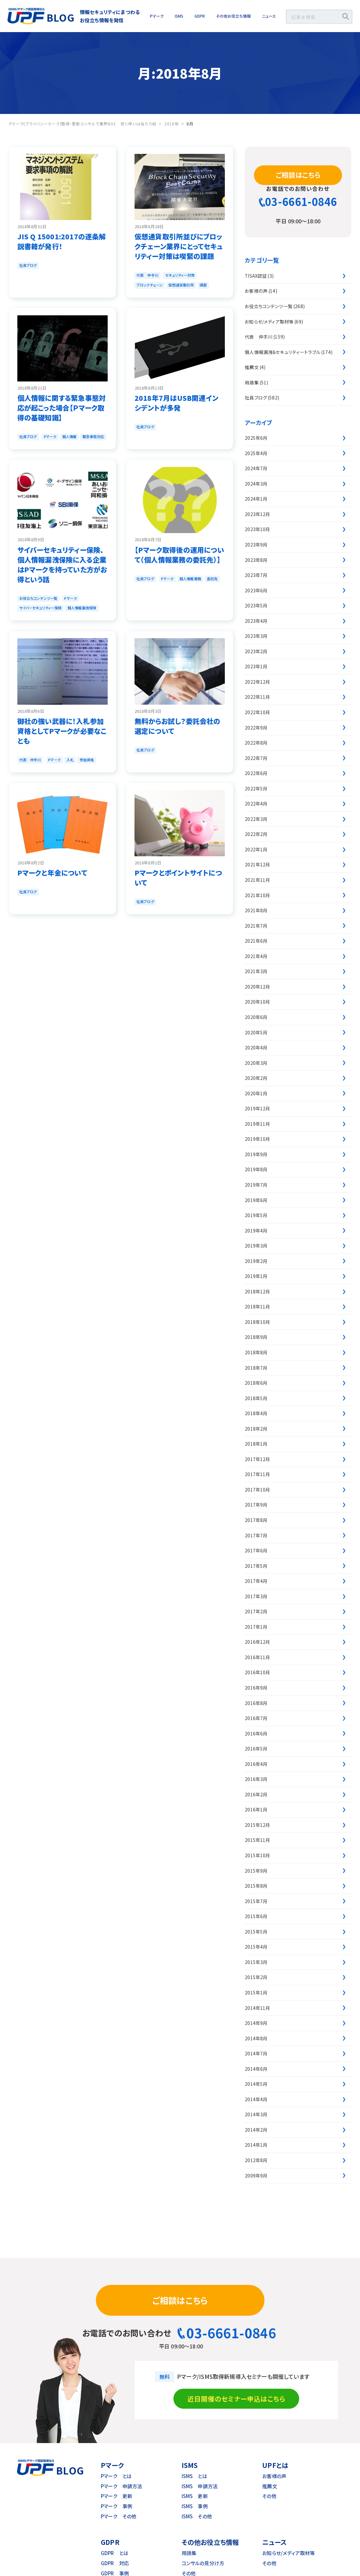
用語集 (252, 382)
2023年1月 (256, 666)
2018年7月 (256, 1367)
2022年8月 (256, 742)
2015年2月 (256, 1977)
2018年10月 (257, 1322)
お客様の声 (256, 290)
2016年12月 (257, 1642)
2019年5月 (256, 1215)
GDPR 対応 (115, 2563)
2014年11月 (257, 2008)
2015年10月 (257, 1855)
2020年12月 (257, 986)
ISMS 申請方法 (200, 2486)
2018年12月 (257, 1291)
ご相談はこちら (298, 175)
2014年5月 (256, 2084)
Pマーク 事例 (116, 2506)
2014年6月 (256, 2069)
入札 (70, 759)
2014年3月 (256, 2114)
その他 (269, 2496)
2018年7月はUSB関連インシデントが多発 (176, 403)
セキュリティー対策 (179, 275)
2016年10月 (257, 1672)
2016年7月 (256, 1718)
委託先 (212, 578)
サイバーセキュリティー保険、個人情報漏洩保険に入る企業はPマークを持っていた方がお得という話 (62, 564)
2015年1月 (256, 1992)
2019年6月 (256, 1200)
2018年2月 (256, 1428)
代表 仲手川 (147, 275)
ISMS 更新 (195, 2496)
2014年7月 (256, 2053)
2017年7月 (256, 1535)
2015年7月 (256, 1901)
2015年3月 (256, 1962)
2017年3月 (256, 1596)
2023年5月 (256, 605)
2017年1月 (256, 1626)
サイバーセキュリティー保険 (40, 607)
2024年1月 (256, 498)
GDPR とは (114, 2552)
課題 (203, 284)
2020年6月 (256, 1017)
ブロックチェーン (149, 284)
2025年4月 (256, 453)
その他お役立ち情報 (233, 16)
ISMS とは (194, 2476)
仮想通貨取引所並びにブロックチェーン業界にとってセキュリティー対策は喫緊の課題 (179, 246)
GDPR (199, 16)
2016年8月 (256, 1703)
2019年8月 (256, 1169)
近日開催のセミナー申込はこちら (236, 2398)
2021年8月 (256, 910)
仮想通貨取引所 (181, 284)
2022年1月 (256, 849)
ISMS (179, 16)
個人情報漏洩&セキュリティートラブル (282, 352)
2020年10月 (257, 1001)
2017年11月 (257, 1474)
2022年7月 (256, 758)
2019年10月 (257, 1139)
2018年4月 (256, 1413)
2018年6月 (256, 1383)
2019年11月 (257, 1124)
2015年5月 (256, 1931)
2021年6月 (256, 940)
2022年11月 (257, 697)
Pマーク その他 (118, 2516)
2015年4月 (256, 1946)
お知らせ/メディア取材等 (269, 321)
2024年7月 (256, 468)
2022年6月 (256, 773)
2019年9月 (256, 1154)
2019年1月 (256, 1276)
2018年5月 (256, 1398)
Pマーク (157, 16)
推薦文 (252, 367)
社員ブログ (28, 265)
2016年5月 (256, 1748)
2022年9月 (256, 727)
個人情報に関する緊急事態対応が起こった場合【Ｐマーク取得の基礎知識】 (61, 407)
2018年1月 (256, 1443)
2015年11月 (257, 1840)
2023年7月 (256, 575)
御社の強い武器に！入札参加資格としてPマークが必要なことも (62, 731)
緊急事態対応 (93, 436)
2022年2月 (256, 834)
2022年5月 (256, 788)
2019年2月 (256, 1261)
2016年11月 (257, 1657)
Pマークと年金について (52, 873)
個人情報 (69, 436)
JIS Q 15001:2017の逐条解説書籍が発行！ (61, 241)
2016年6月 (256, 1733)
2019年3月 (256, 1245)
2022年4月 (256, 803)
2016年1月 (256, 1809)
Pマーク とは (116, 2476)
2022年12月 (257, 681)
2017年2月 (256, 1611)
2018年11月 (257, 1306)
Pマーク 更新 (116, 2496)
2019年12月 (257, 1108)
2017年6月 (256, 1550)
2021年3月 (256, 971)
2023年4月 (256, 621)
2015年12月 (257, 1825)
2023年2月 (256, 651)
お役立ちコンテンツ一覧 (38, 598)
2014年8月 (256, 2038)
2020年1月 (256, 1093)
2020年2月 (256, 1078)
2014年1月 (256, 2144)
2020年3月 (256, 1063)
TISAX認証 (256, 275)
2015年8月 (256, 1885)
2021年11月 (257, 880)
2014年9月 (256, 2023)
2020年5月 (256, 1032)
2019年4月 (256, 1230)
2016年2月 (256, 1794)
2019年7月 (256, 1184)
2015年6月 (256, 1916)
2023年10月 (257, 529)
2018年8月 (256, 1352)
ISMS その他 (197, 2516)
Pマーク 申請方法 (121, 2486)
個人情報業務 (190, 578)
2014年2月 (256, 2129)
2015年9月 (256, 1870)
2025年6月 (256, 438)
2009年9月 (256, 2175)
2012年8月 (256, 2160)
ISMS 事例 (195, 2506)
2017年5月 (256, 1566)
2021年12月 (257, 864)
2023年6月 (256, 590)
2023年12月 (257, 514)
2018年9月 (256, 1337)
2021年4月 (256, 956)
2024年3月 (256, 483)
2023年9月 (256, 544)
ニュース (269, 16)
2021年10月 (257, 895)
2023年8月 (256, 560)
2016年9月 (256, 1687)
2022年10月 (257, 712)
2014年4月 (256, 2099)
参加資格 (87, 759)
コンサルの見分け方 (203, 2563)
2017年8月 (256, 1520)
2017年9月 (256, 1504)
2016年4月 (256, 1764)
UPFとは (275, 2465)
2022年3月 (256, 819)
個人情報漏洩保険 (82, 607)
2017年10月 (257, 1489)
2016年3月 (256, 1779)
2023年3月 (256, 636)
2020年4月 (256, 1047)
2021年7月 (256, 925)
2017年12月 (257, 1459)
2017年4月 (256, 1581)
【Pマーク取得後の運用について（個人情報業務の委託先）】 (179, 555)
